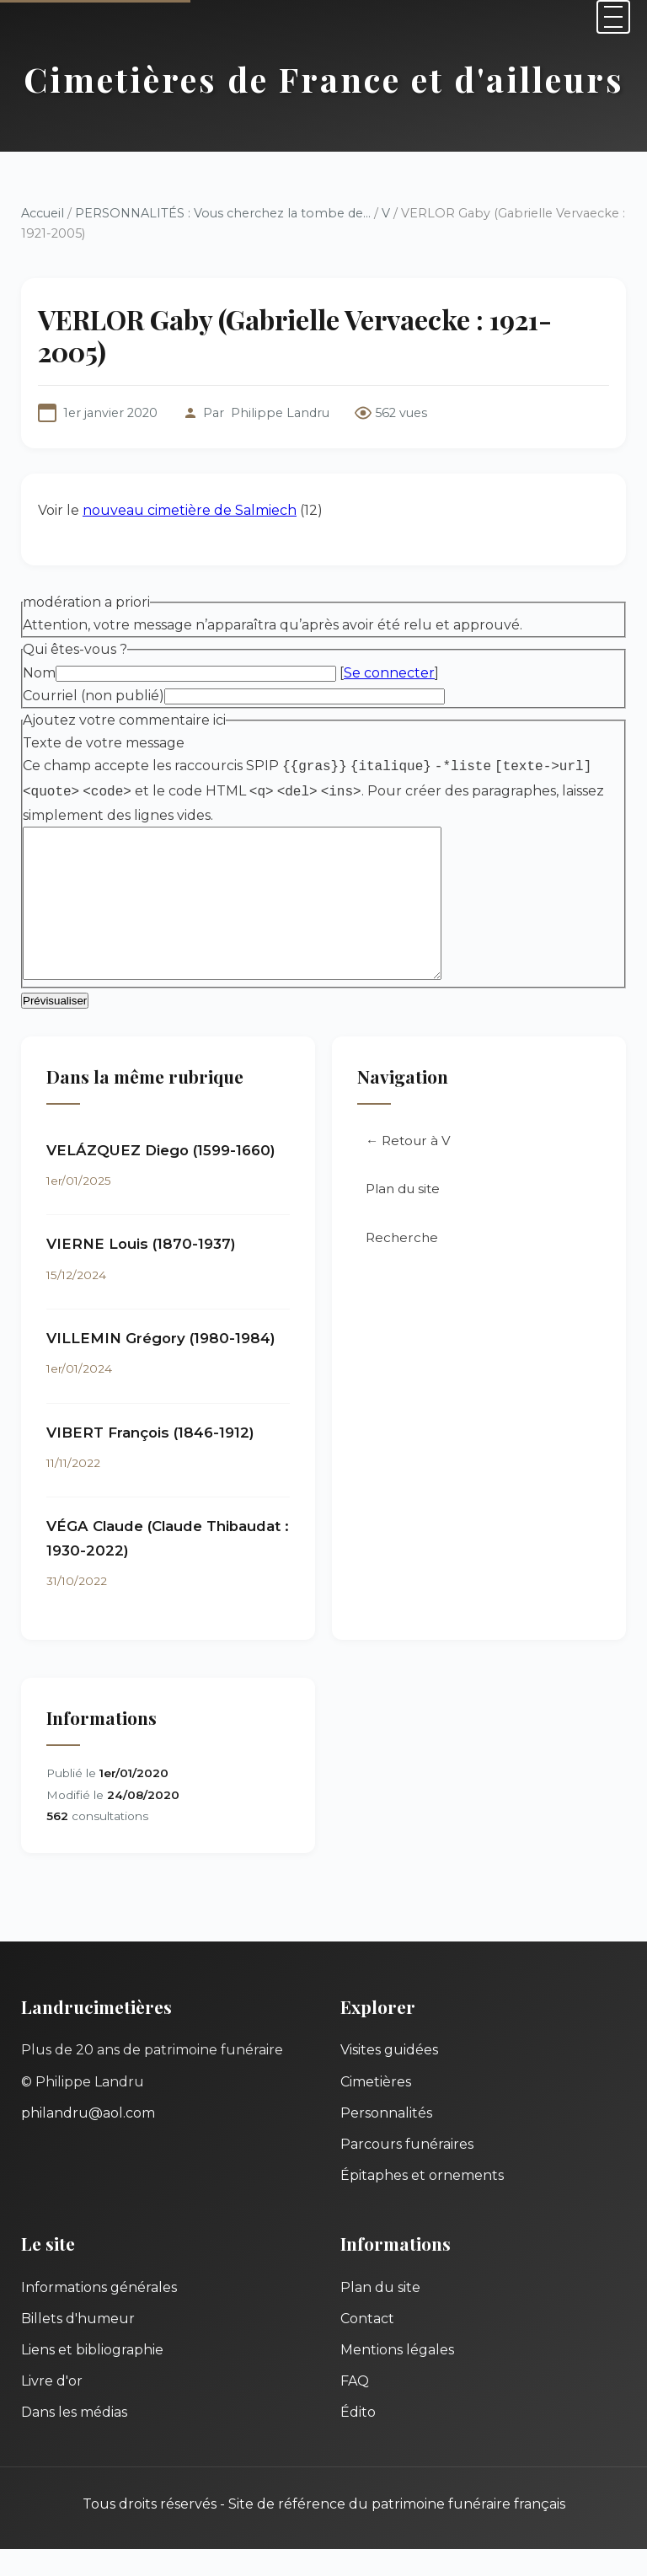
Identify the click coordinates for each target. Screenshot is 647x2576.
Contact (367, 2346)
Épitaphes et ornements (422, 2202)
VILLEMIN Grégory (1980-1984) (160, 1365)
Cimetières (375, 2109)
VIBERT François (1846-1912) (150, 1459)
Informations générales (99, 2314)
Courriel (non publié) (93, 696)
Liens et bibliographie (92, 2377)
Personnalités (386, 2140)
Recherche (402, 1264)
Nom (39, 673)
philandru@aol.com (88, 2140)
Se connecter (389, 673)
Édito (358, 2439)
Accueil (42, 213)
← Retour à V (408, 1167)
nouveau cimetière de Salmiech (190, 510)
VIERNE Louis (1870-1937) (141, 1270)
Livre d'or (52, 2408)
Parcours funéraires (406, 2171)
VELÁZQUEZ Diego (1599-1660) (160, 1177)
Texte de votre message (103, 743)
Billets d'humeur (78, 2346)
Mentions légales (397, 2377)
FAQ (354, 2408)
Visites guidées (389, 2077)
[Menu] (613, 17)
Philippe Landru (280, 412)
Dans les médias (74, 2439)
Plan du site (403, 1216)
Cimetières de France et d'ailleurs (324, 78)
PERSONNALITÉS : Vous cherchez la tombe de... (223, 213)
